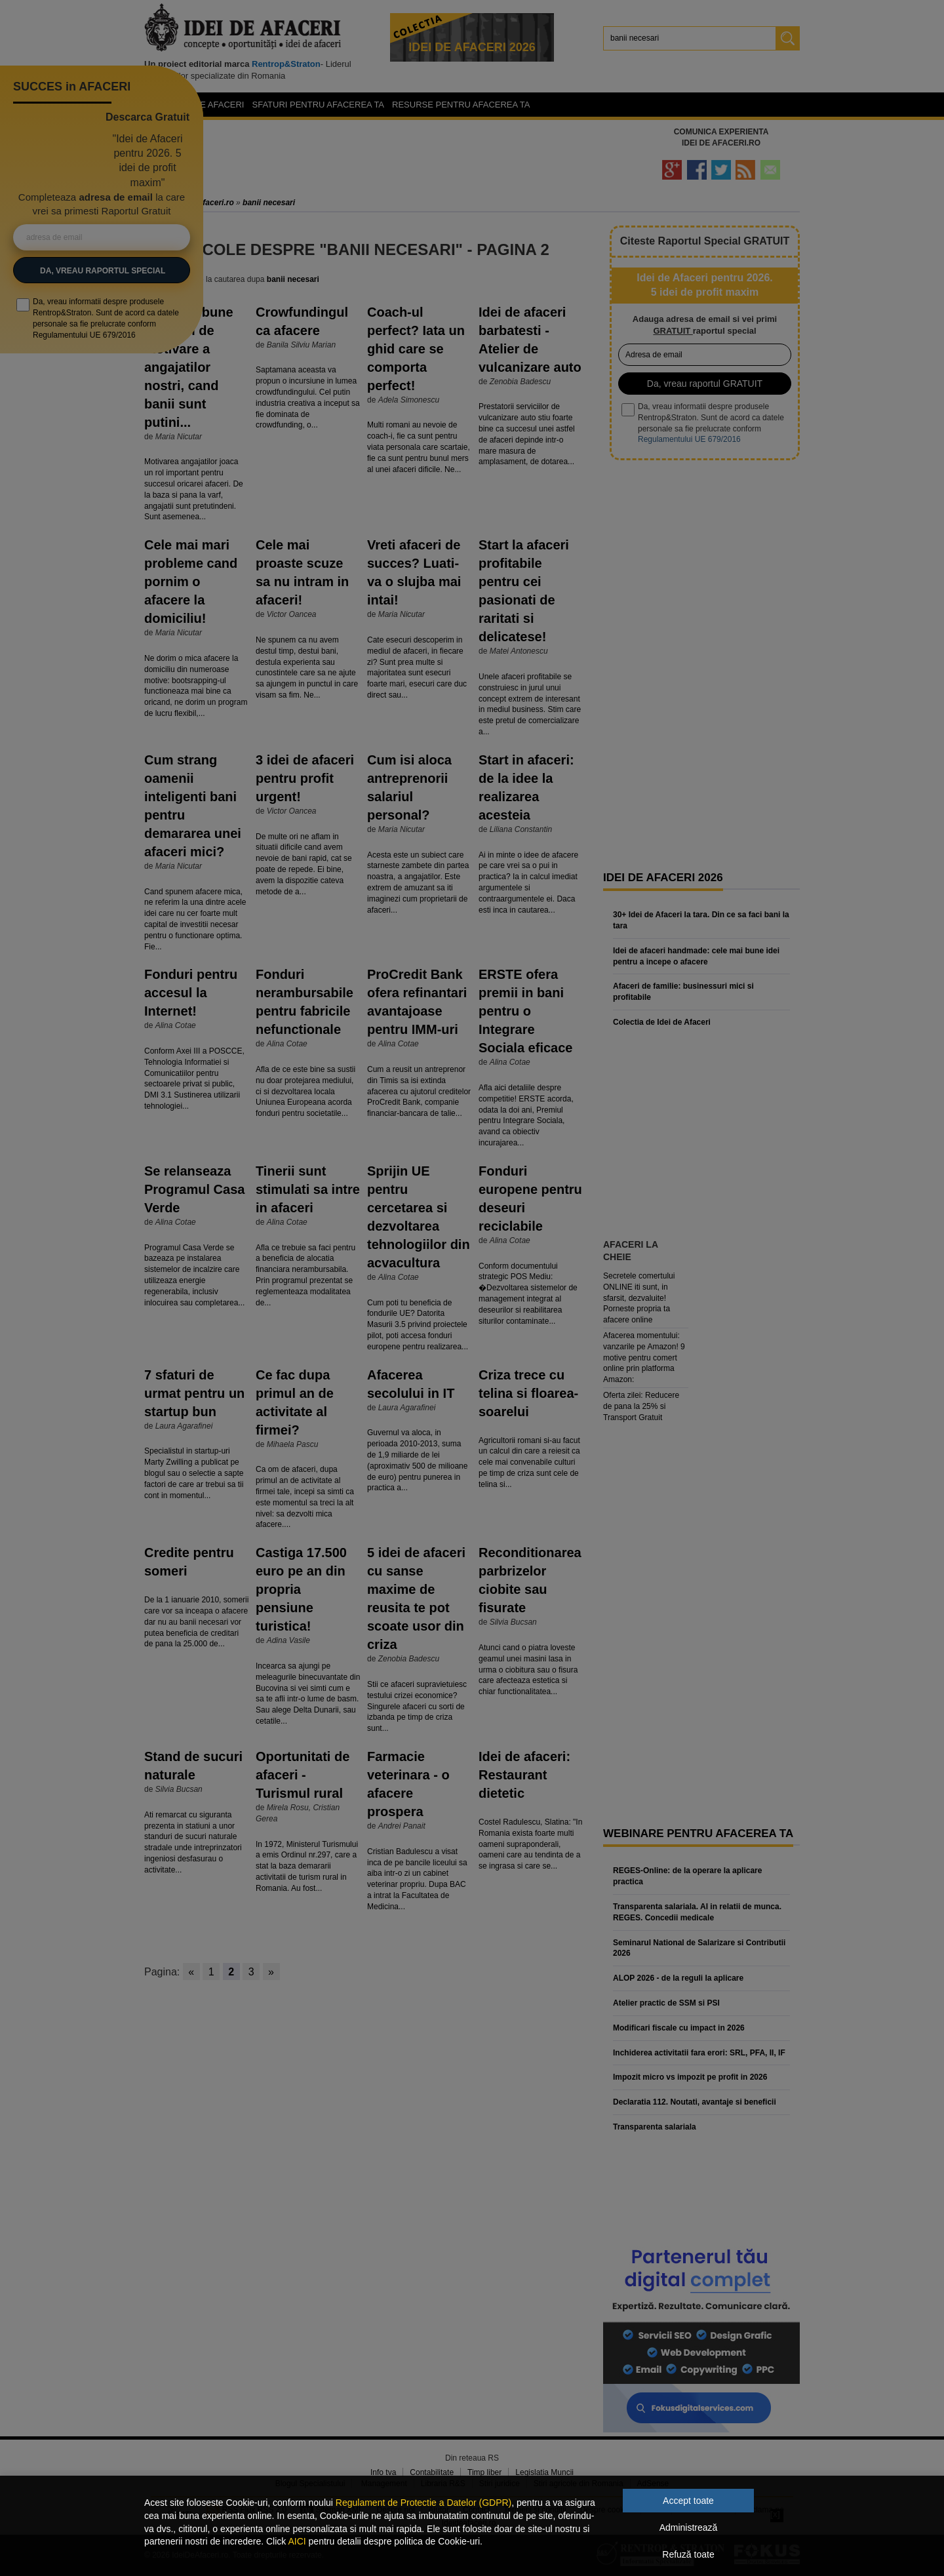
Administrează (688, 2527)
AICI (296, 2541)
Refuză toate (688, 2554)
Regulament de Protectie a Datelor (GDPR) (423, 2502)
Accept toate (688, 2500)
